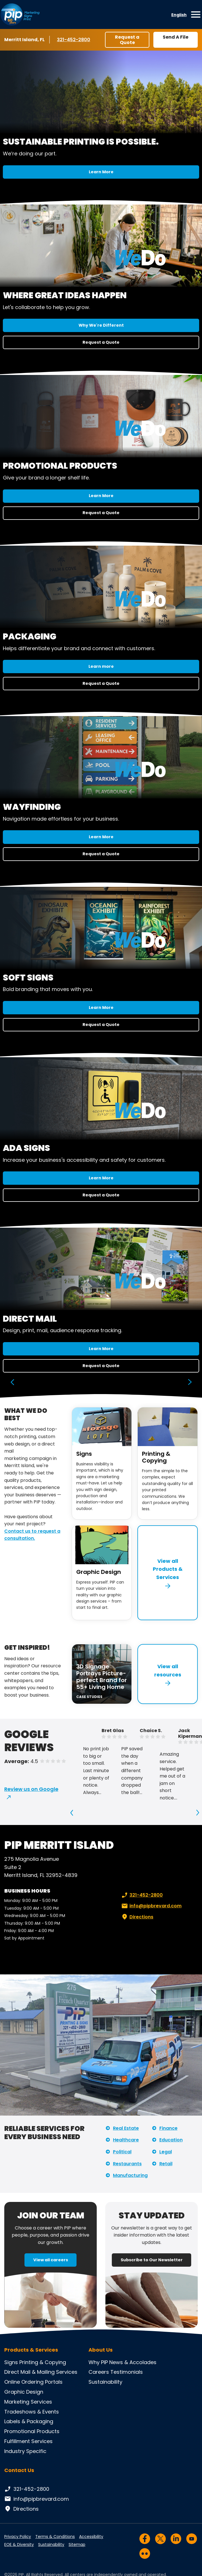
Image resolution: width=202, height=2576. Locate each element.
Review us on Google (31, 1789)
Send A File (175, 37)
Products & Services (31, 2350)
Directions (136, 1917)
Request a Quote (127, 40)
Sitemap (77, 2544)
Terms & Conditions (55, 2536)
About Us (100, 2350)
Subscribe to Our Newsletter (152, 2260)
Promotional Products (31, 2431)
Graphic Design (98, 1572)
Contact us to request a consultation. (32, 1535)
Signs (84, 1454)
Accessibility (91, 2536)
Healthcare (126, 2140)
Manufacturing (130, 2175)
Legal (165, 2152)
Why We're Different (101, 325)
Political (122, 2152)
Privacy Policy (17, 2536)
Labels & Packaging (28, 2421)
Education (171, 2140)
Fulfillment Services (28, 2441)
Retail (165, 2163)
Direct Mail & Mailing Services (40, 2371)
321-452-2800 (74, 39)
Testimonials (126, 2371)
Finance (168, 2128)
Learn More (101, 172)
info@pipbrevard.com (151, 1906)
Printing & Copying (156, 1457)
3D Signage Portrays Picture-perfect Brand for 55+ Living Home (101, 1677)
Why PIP (98, 2362)
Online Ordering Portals (33, 2381)
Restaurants (127, 2163)
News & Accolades (132, 2362)
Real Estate (126, 2128)
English (179, 15)
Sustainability (105, 2381)
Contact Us (19, 2470)
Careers (98, 2371)
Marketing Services (28, 2401)
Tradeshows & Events (31, 2411)
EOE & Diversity (19, 2544)
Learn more (101, 666)
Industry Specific (25, 2451)
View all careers (50, 2260)
